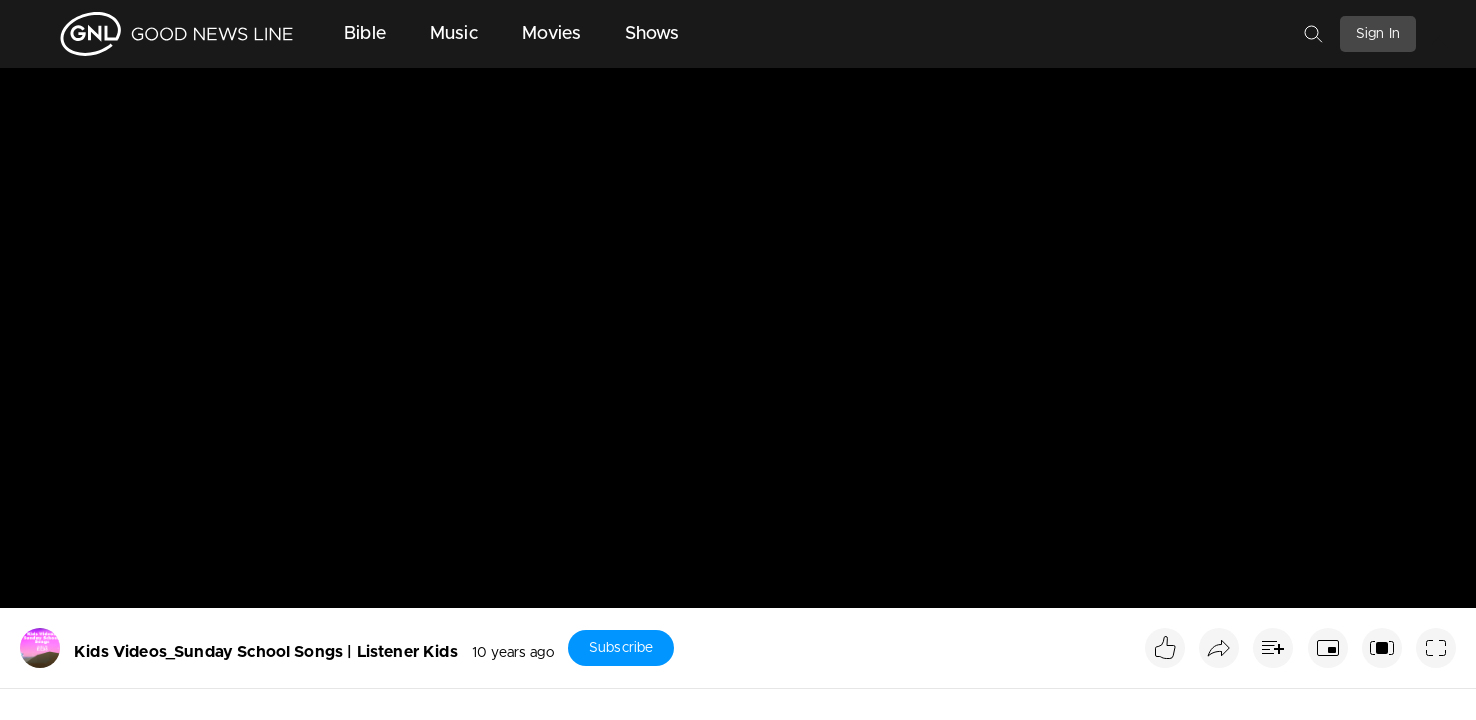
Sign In (1378, 34)
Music (454, 34)
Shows (652, 34)
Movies (551, 34)
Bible (365, 34)
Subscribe (621, 648)
